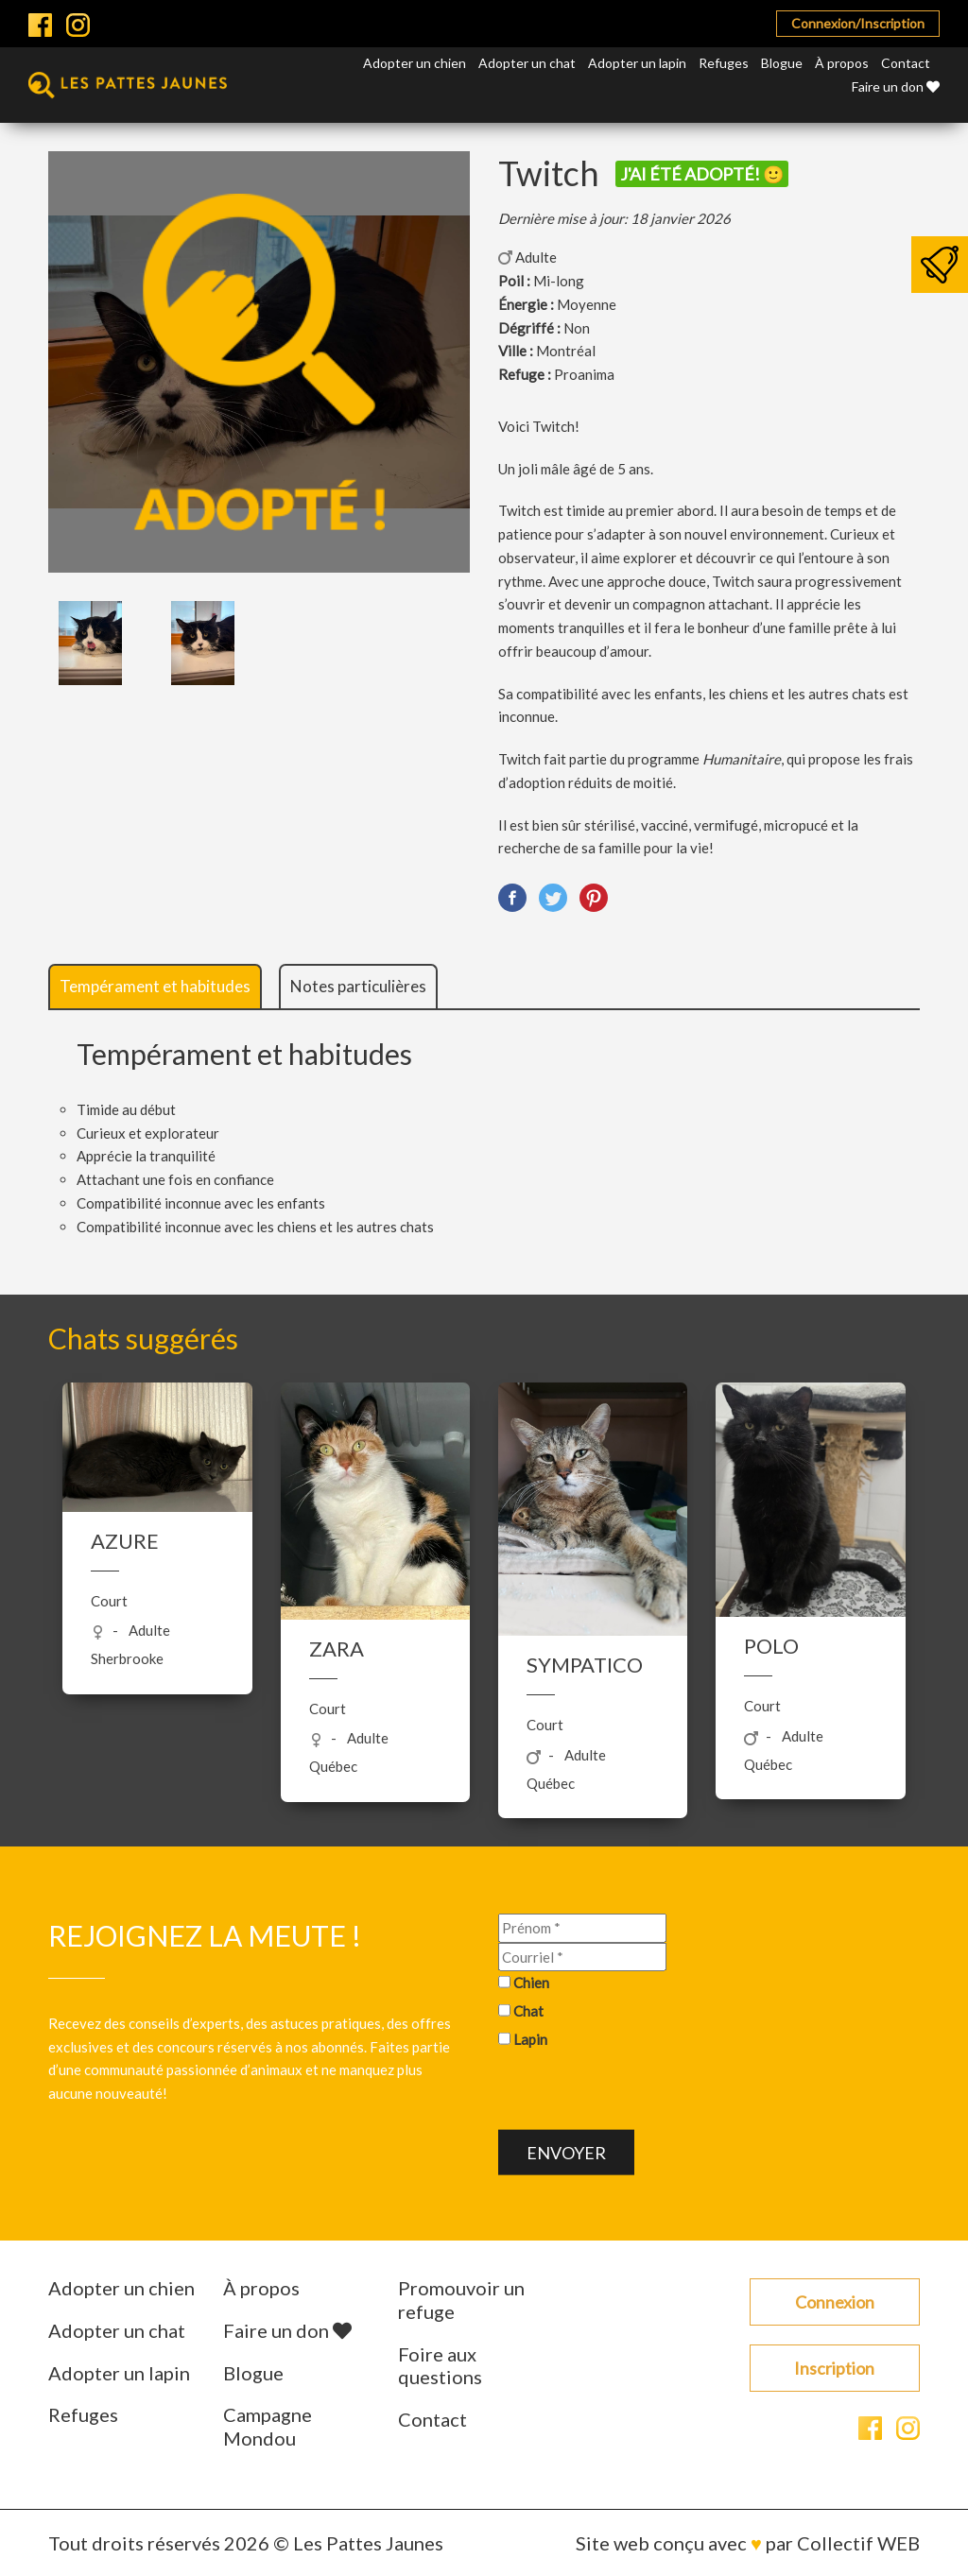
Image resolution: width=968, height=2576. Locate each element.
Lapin (530, 2038)
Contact (905, 63)
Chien (531, 1982)
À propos (842, 63)
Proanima (584, 374)
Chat (528, 2010)
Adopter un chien (414, 63)
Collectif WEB (858, 2543)
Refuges (724, 63)
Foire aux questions (440, 2366)
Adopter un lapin (637, 63)
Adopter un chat (527, 63)
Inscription (834, 2368)
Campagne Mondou (267, 2426)
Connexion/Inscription (858, 23)
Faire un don (896, 86)
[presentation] (642, 2092)
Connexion (834, 2302)
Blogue (782, 63)
